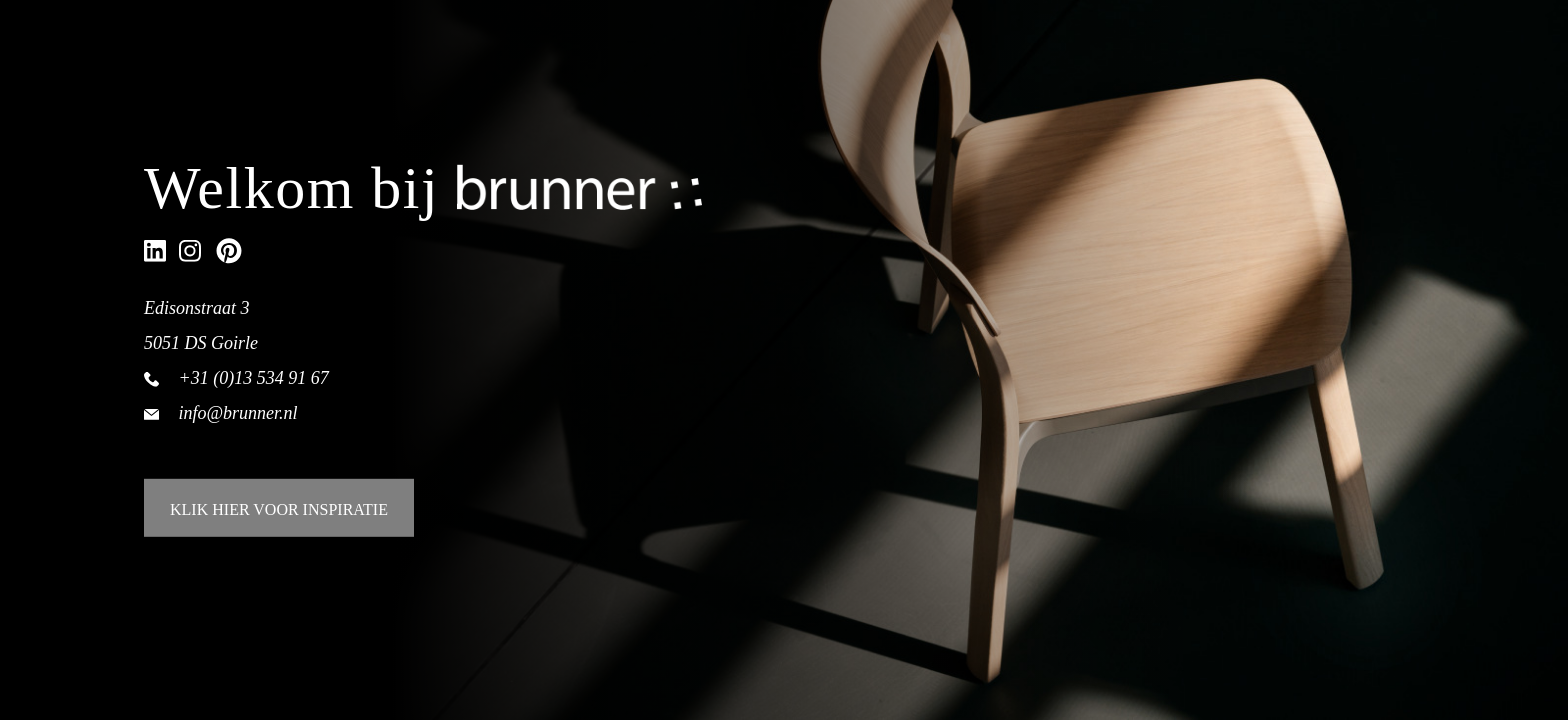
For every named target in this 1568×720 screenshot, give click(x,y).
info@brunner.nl (238, 412)
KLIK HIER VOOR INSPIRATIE (279, 509)
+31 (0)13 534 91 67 (254, 377)
